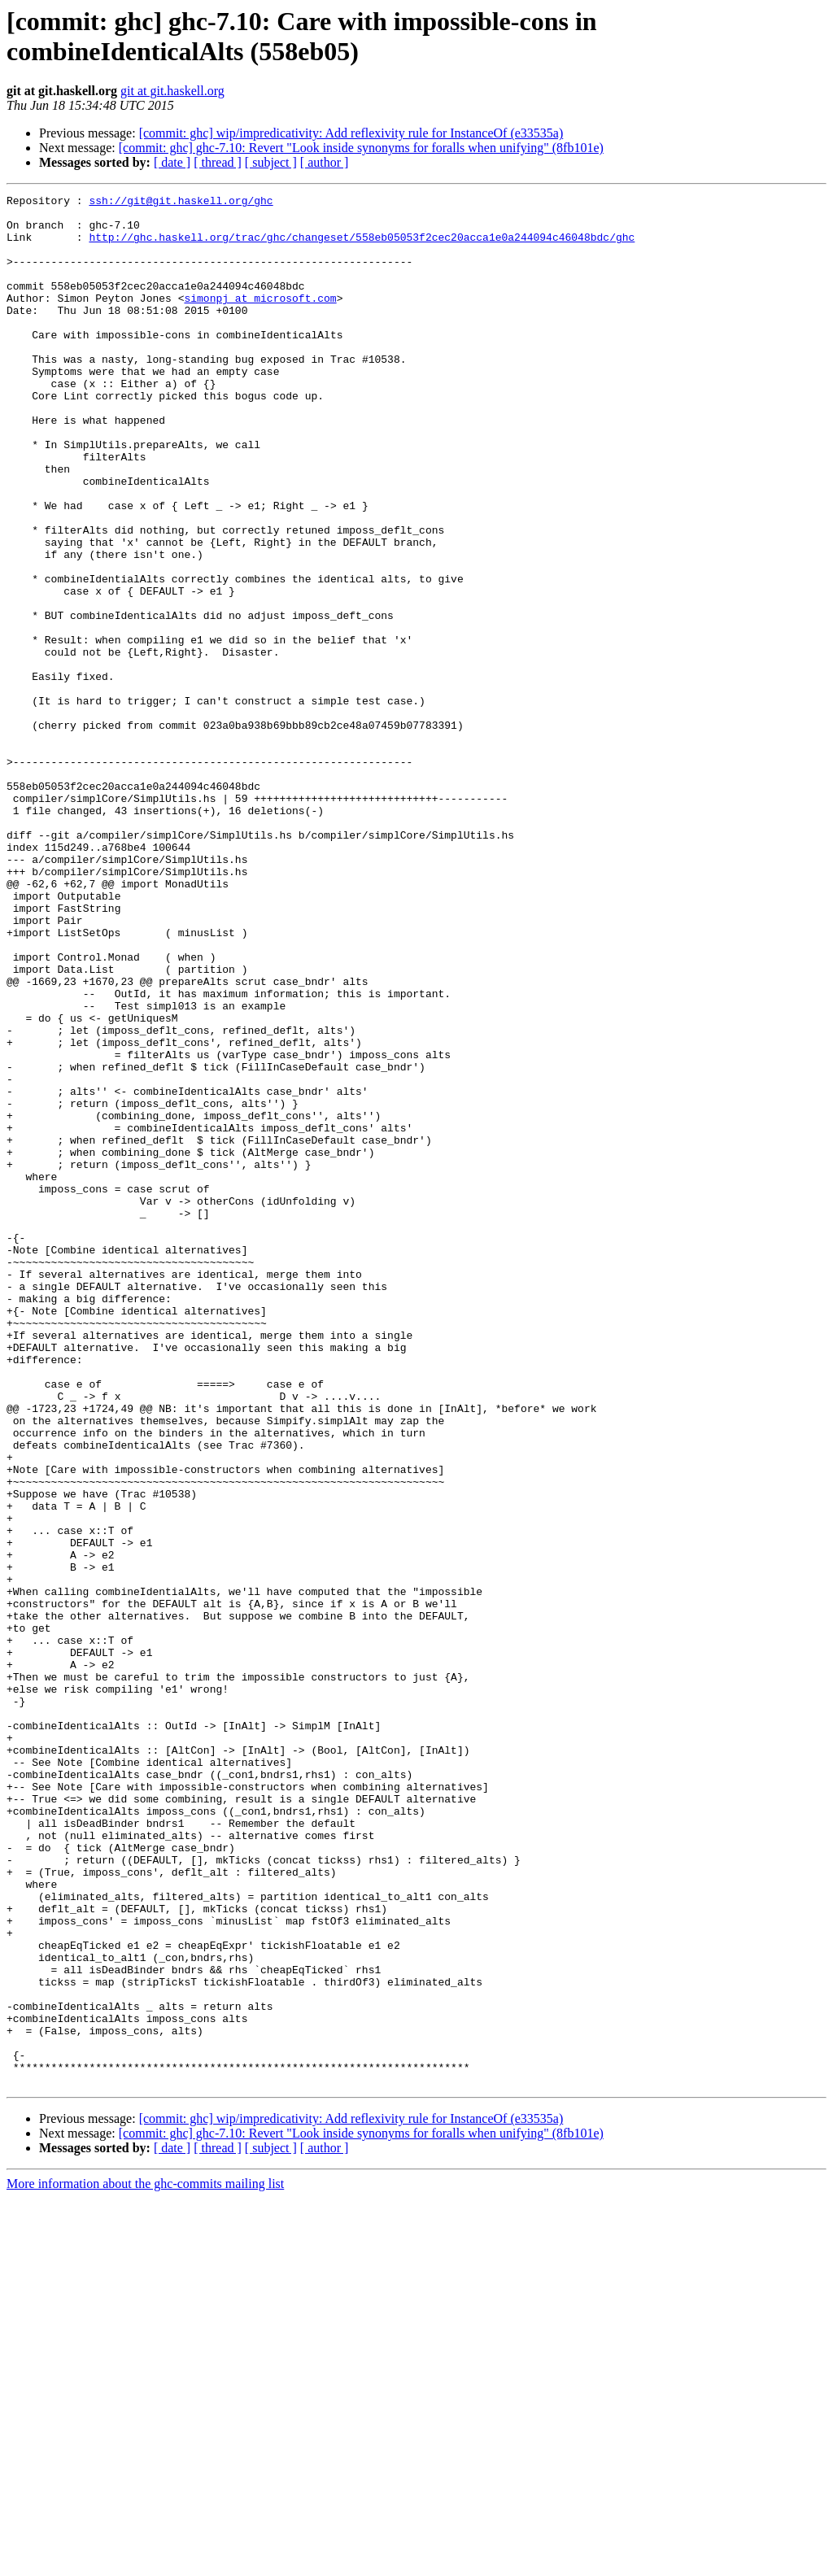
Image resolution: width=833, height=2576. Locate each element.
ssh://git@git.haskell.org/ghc (181, 202)
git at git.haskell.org (172, 91)
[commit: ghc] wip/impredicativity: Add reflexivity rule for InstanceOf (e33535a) (351, 133)
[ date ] (172, 162)
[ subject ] (271, 162)
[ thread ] (218, 162)
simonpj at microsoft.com (260, 319)
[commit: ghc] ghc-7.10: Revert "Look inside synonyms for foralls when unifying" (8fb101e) (361, 148)
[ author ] (324, 162)
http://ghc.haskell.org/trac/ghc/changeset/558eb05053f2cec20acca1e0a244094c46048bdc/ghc (362, 246)
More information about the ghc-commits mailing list (145, 2562)
